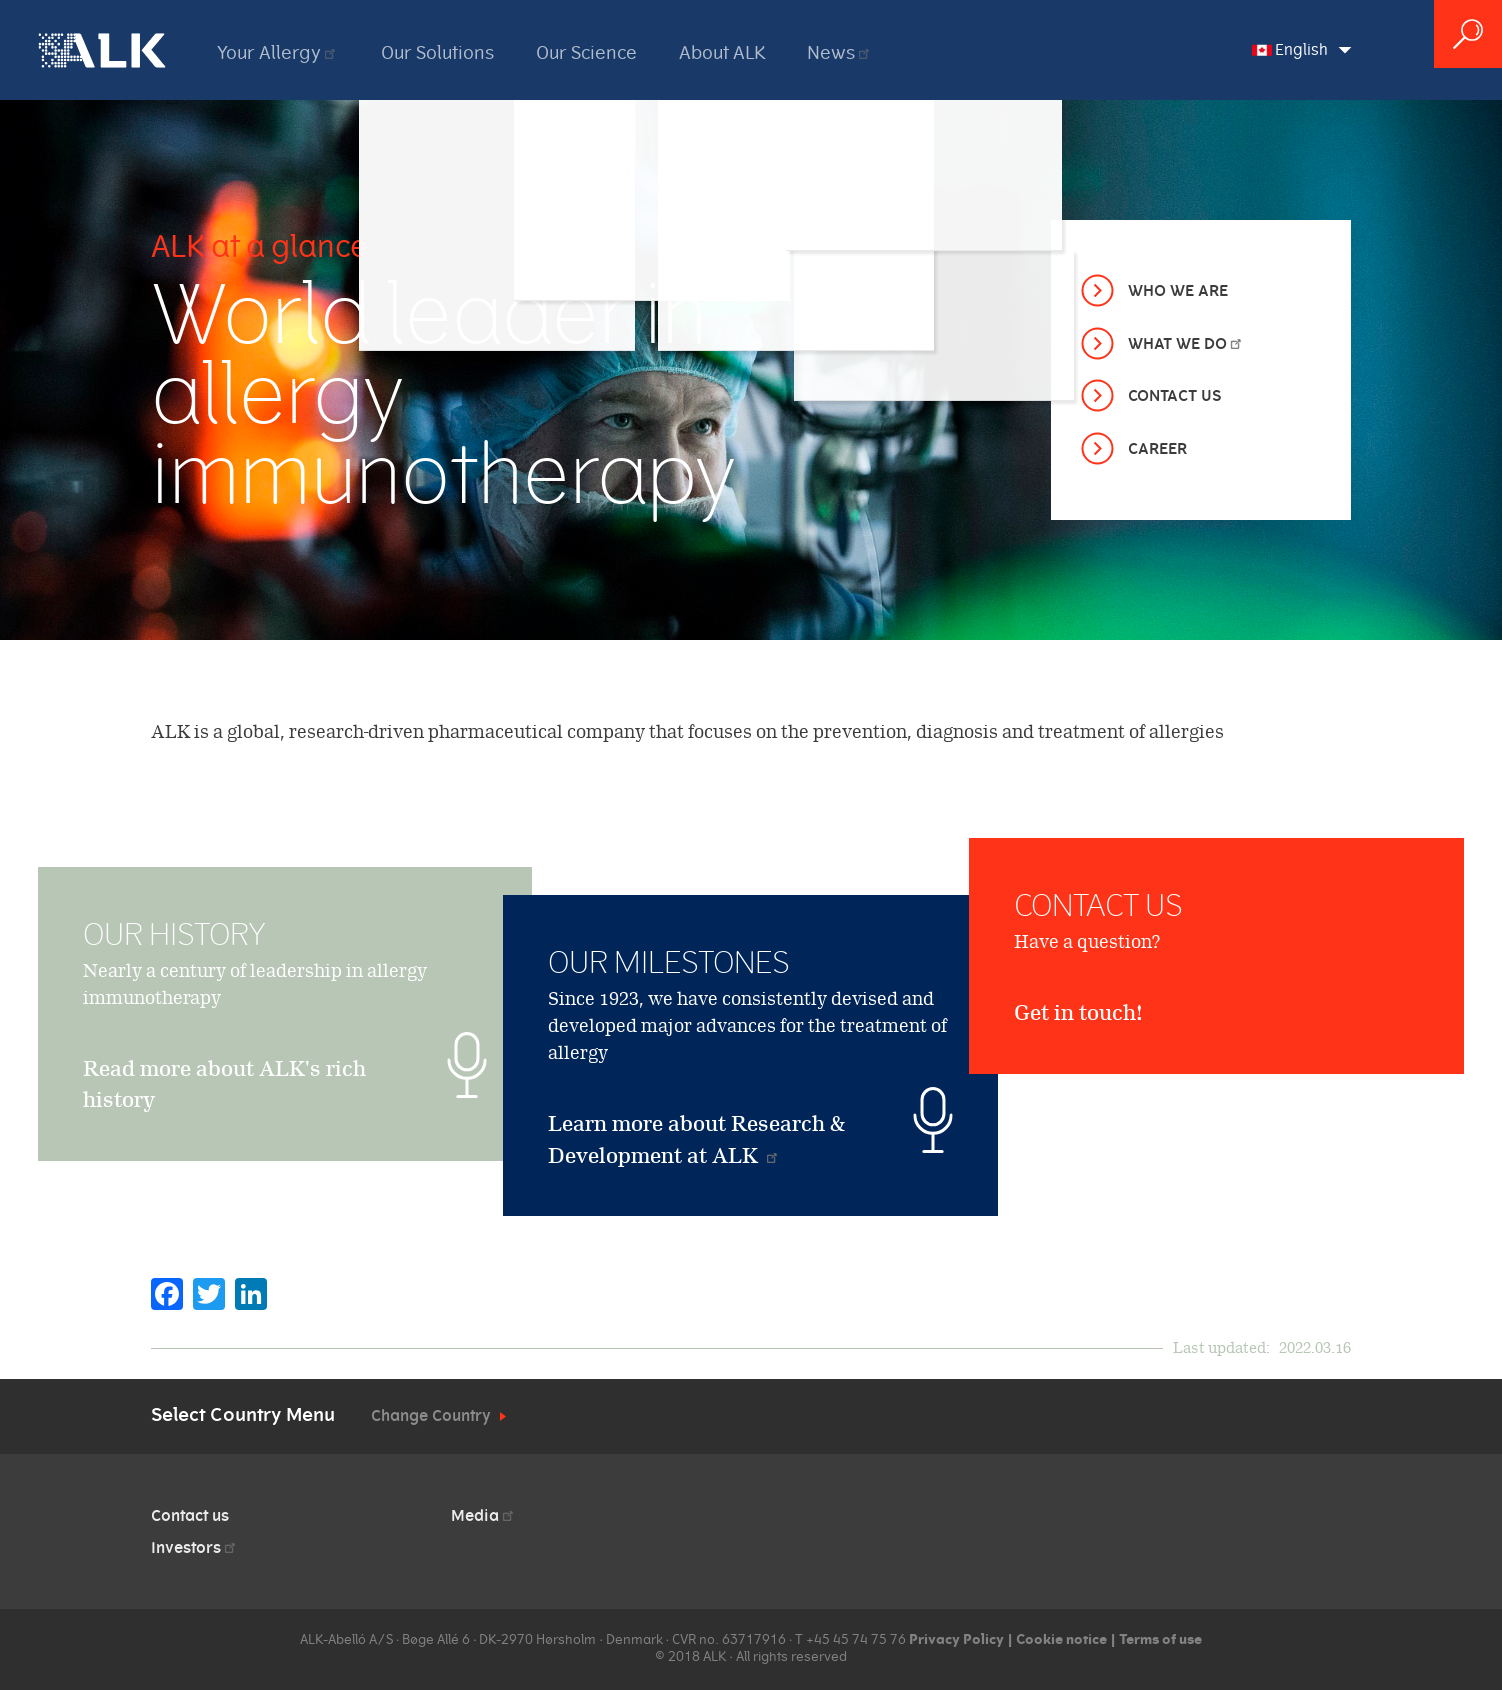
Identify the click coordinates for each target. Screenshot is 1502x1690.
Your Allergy (277, 53)
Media (483, 1516)
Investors (194, 1548)
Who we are (1178, 291)
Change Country (431, 1416)
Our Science (586, 53)
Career (1157, 449)
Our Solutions (437, 53)
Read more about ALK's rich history (224, 1129)
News (839, 53)
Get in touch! (1078, 1104)
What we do (1186, 344)
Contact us (190, 1516)
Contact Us (1174, 396)
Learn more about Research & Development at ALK (697, 1139)
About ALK (722, 53)
